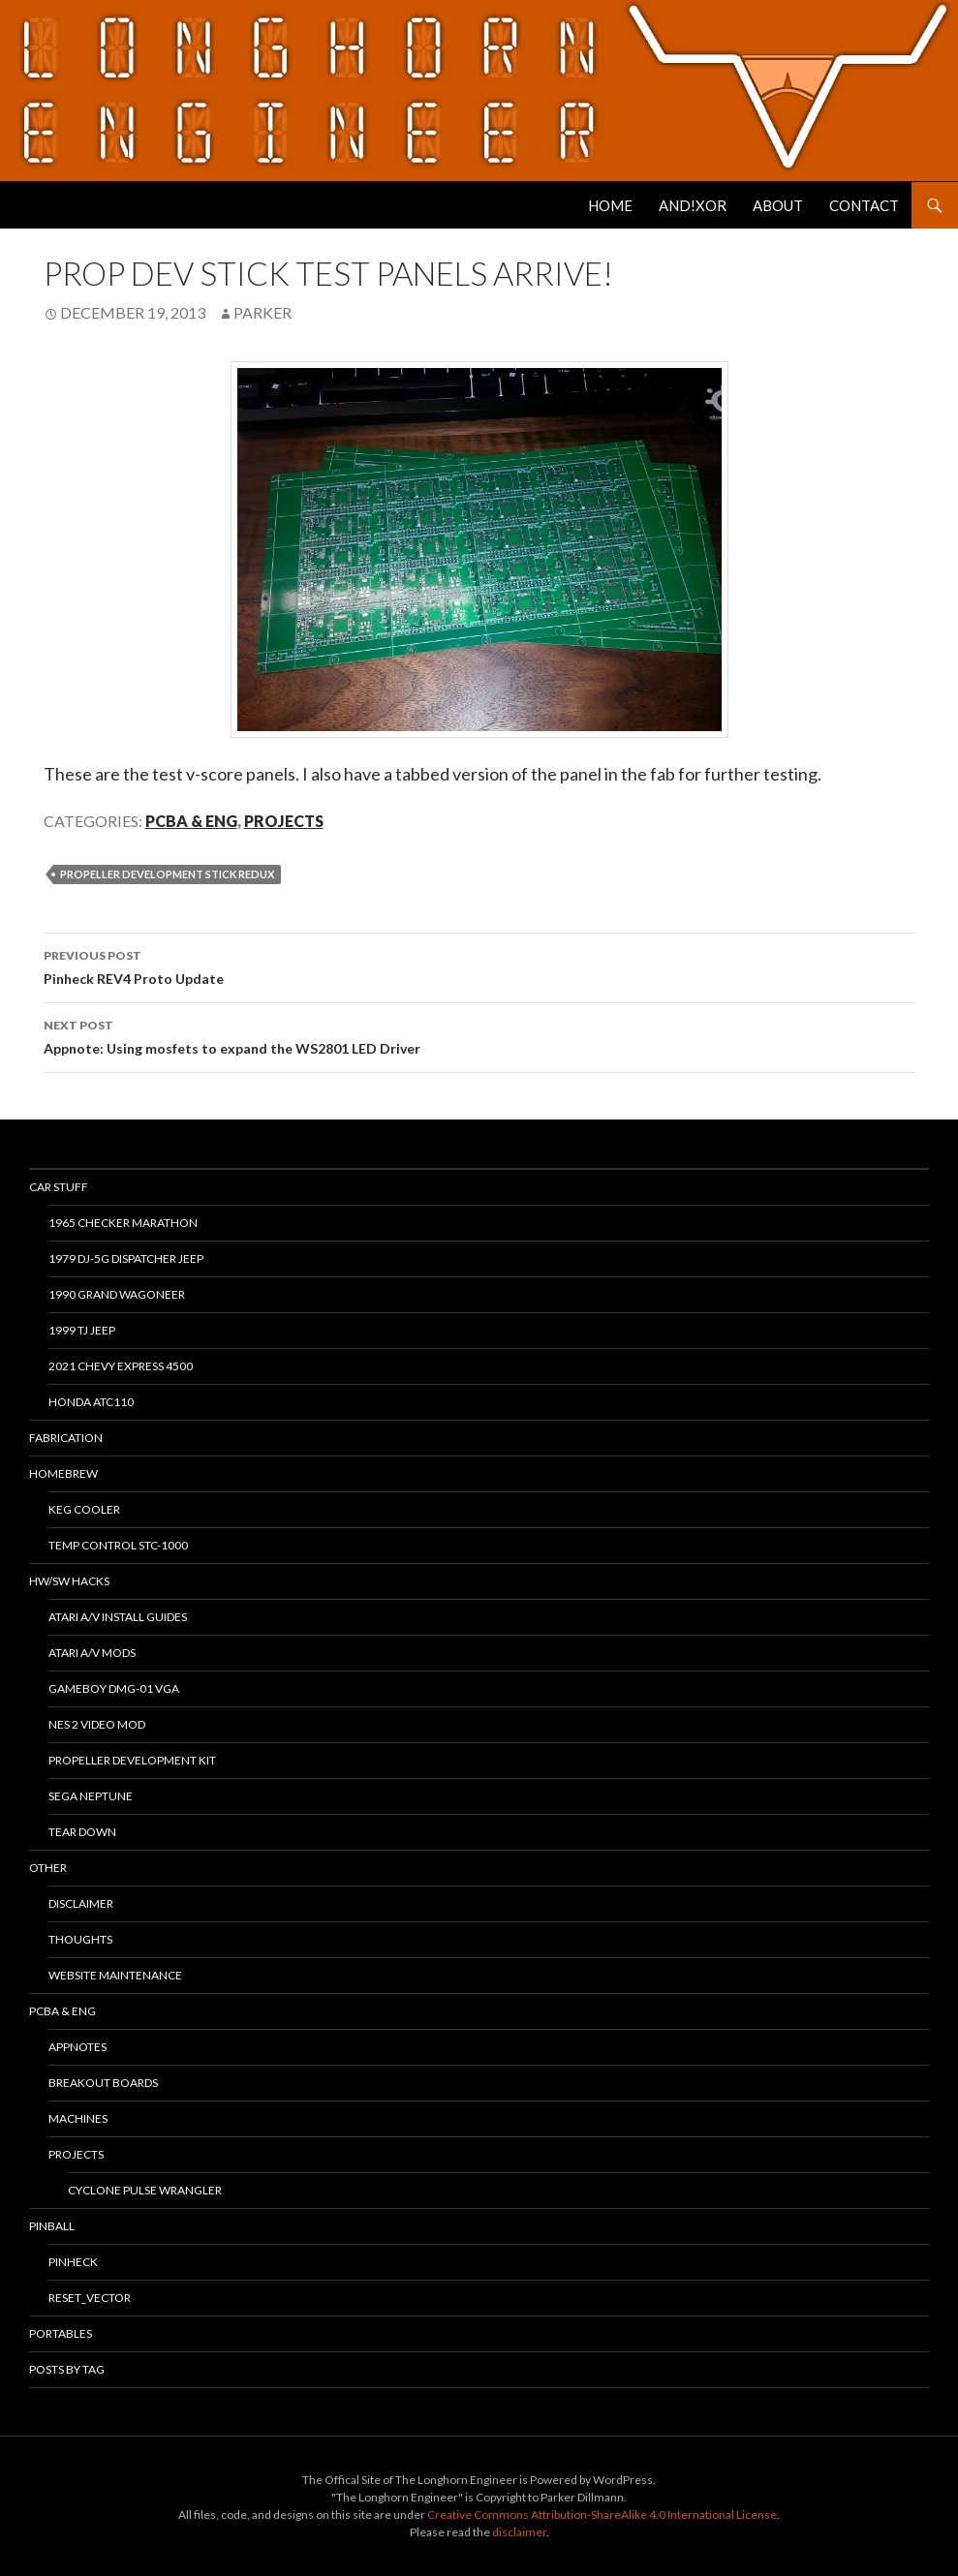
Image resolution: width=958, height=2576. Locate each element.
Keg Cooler (84, 1509)
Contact (864, 205)
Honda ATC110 (91, 1402)
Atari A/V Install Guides (117, 1617)
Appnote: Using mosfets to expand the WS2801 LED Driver (479, 1035)
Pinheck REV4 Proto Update (479, 965)
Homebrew (63, 1473)
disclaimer (519, 2532)
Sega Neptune (90, 1796)
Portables (60, 2333)
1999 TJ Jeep (81, 1330)
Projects (284, 821)
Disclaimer (80, 1903)
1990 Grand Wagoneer (116, 1294)
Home (610, 205)
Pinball (52, 2226)
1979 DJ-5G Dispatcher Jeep (125, 1258)
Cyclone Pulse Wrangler (145, 2190)
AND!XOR (692, 205)
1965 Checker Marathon (123, 1222)
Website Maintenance (115, 1975)
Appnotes (77, 2046)
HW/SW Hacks (69, 1581)
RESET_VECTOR (89, 2297)
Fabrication (66, 1437)
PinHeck (73, 2261)
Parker (262, 312)
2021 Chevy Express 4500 (120, 1366)
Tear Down (82, 1832)
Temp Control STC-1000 (118, 1545)
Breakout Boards (103, 2082)
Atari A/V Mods (92, 1652)
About (778, 205)
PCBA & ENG (191, 821)
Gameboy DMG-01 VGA (113, 1688)
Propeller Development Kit (132, 1760)
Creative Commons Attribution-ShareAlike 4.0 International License (602, 2514)
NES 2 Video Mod (96, 1724)
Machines (78, 2118)
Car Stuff (58, 1187)
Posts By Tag (67, 2369)
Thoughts (80, 1939)
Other (48, 1867)
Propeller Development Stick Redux (167, 874)
